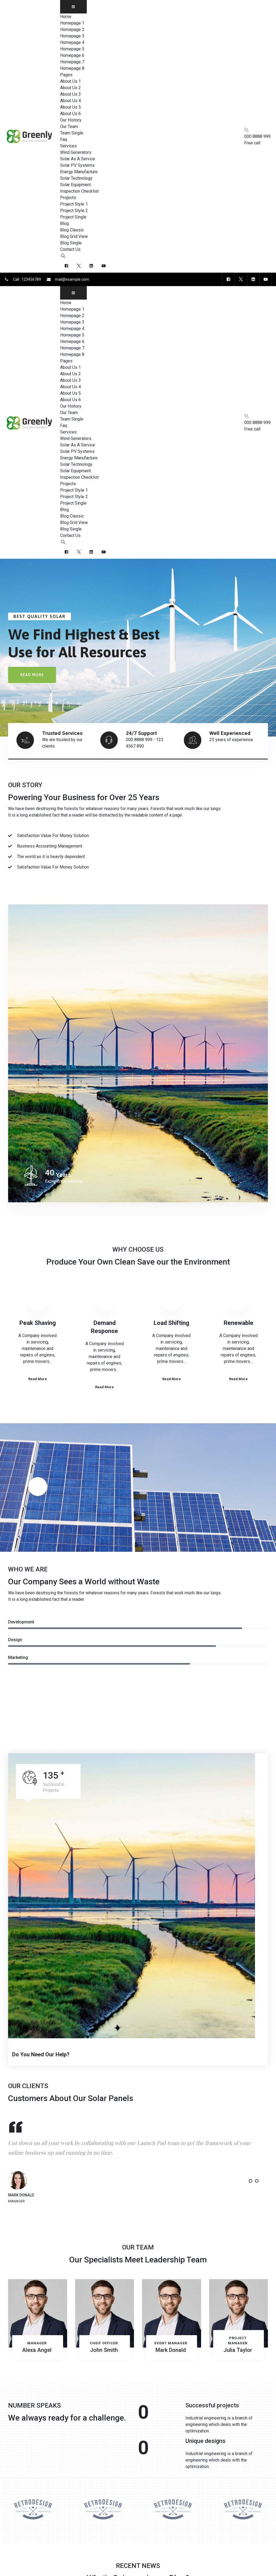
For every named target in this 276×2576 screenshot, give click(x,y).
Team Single (71, 133)
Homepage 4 (72, 42)
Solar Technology (76, 178)
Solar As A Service (77, 158)
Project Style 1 (74, 204)
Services (68, 145)
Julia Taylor (237, 2350)
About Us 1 (70, 81)
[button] (244, 2181)
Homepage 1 (72, 23)
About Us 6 (70, 113)
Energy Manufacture (79, 171)
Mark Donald (171, 2350)
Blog (64, 223)
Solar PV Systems (77, 165)
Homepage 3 (72, 36)
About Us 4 (70, 100)
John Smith (104, 2350)
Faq (63, 139)
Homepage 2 (72, 29)
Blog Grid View (74, 236)
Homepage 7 (72, 61)
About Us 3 (70, 94)
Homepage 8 (72, 68)
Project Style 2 (74, 210)
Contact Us (70, 249)
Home (65, 16)
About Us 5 (70, 107)
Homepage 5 (72, 48)
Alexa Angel (36, 2350)
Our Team (69, 126)
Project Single (73, 217)
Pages (66, 74)
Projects (68, 197)
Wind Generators (75, 152)
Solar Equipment (75, 184)
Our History (70, 120)
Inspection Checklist (79, 191)
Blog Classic (72, 229)
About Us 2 (70, 87)
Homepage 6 (72, 55)
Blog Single (71, 242)
